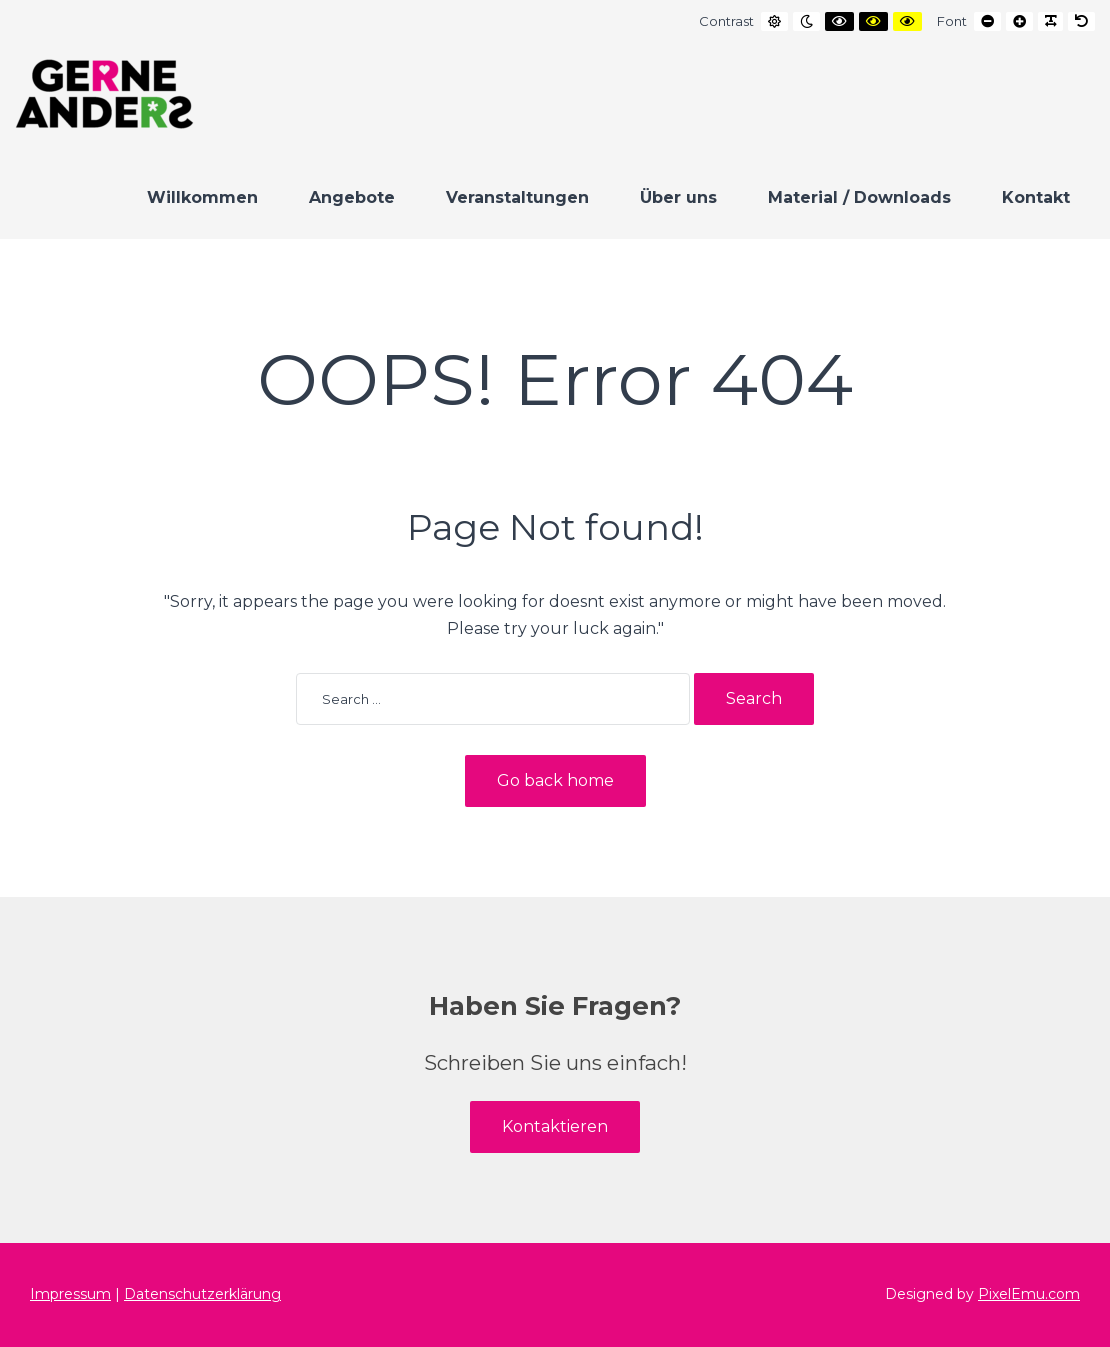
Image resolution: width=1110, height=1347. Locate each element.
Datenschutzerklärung (202, 1294)
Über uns (678, 197)
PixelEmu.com (1029, 1294)
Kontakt (1036, 197)
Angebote (352, 197)
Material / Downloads (859, 197)
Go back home (555, 780)
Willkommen (202, 197)
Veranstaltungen (517, 197)
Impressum (70, 1294)
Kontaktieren (555, 1126)
